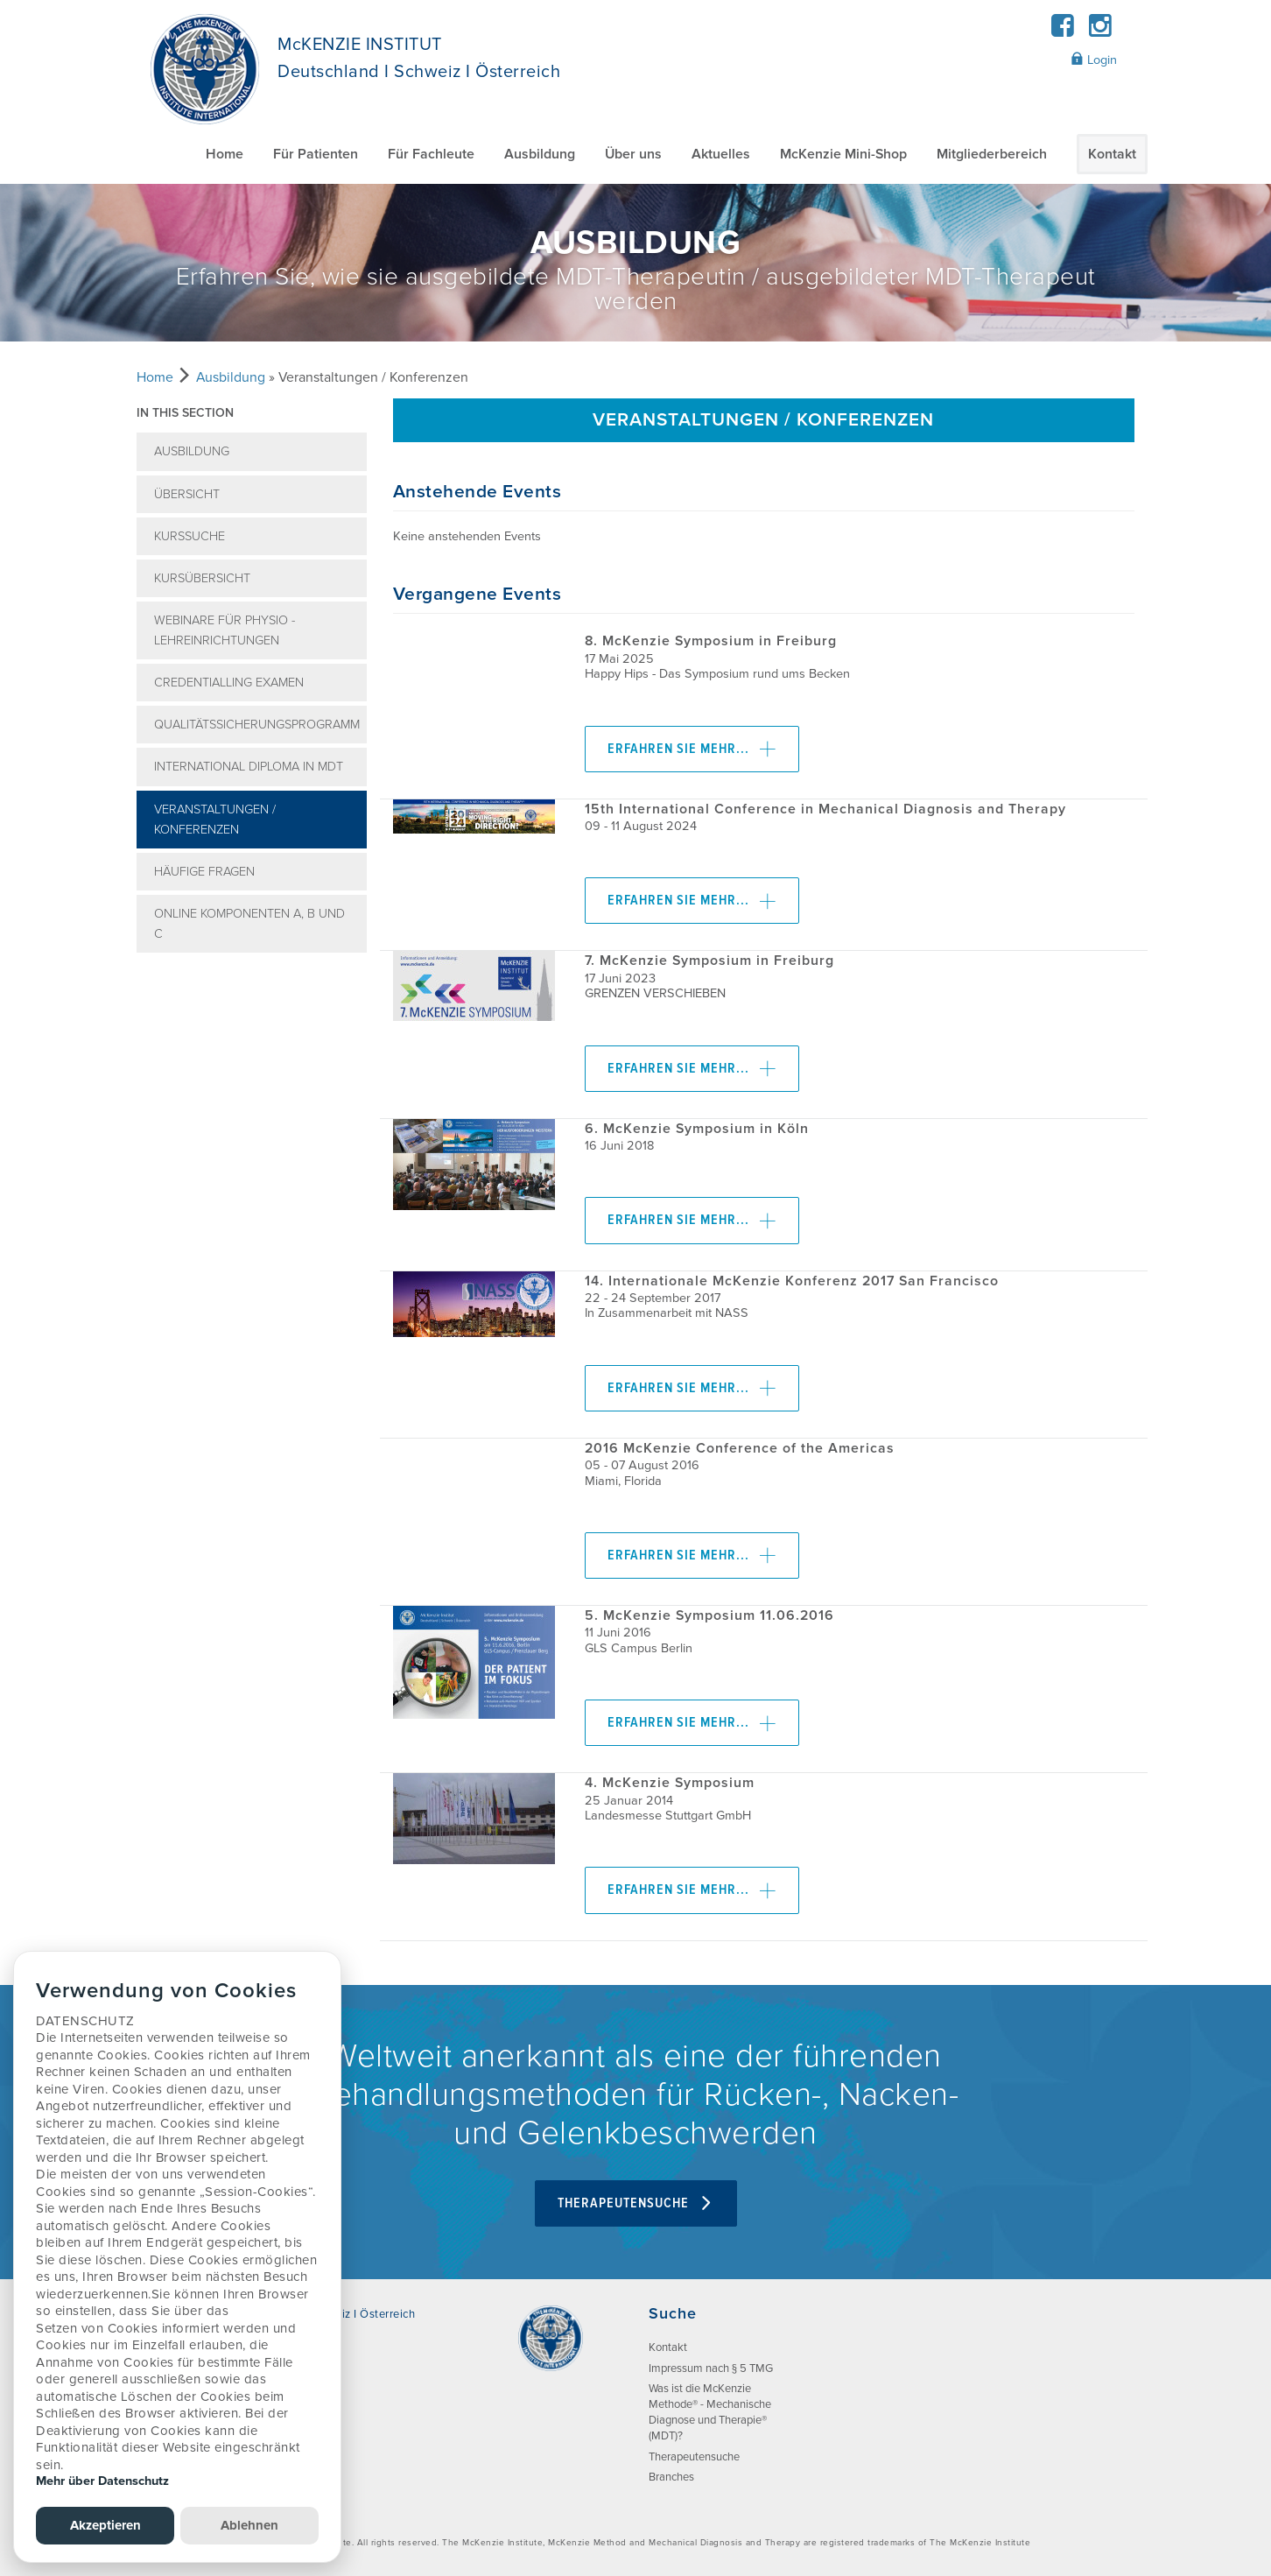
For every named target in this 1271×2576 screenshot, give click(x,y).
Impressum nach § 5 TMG (711, 2368)
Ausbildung (539, 154)
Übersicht (187, 494)
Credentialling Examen (229, 682)
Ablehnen (249, 2525)
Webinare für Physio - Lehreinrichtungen (224, 630)
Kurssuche (189, 536)
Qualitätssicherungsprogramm (257, 724)
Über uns (633, 154)
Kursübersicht (202, 578)
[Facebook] (1063, 31)
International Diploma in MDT (248, 766)
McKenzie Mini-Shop (843, 154)
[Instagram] (1100, 31)
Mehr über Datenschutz (102, 2481)
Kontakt (1112, 154)
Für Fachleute (431, 154)
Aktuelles (721, 154)
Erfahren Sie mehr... (691, 749)
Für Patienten (315, 154)
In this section (185, 412)
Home (224, 154)
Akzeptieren (105, 2525)
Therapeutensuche (636, 2203)
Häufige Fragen (204, 871)
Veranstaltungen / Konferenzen (215, 819)
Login (1094, 59)
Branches (671, 2477)
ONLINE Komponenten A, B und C (249, 923)
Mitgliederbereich (992, 154)
